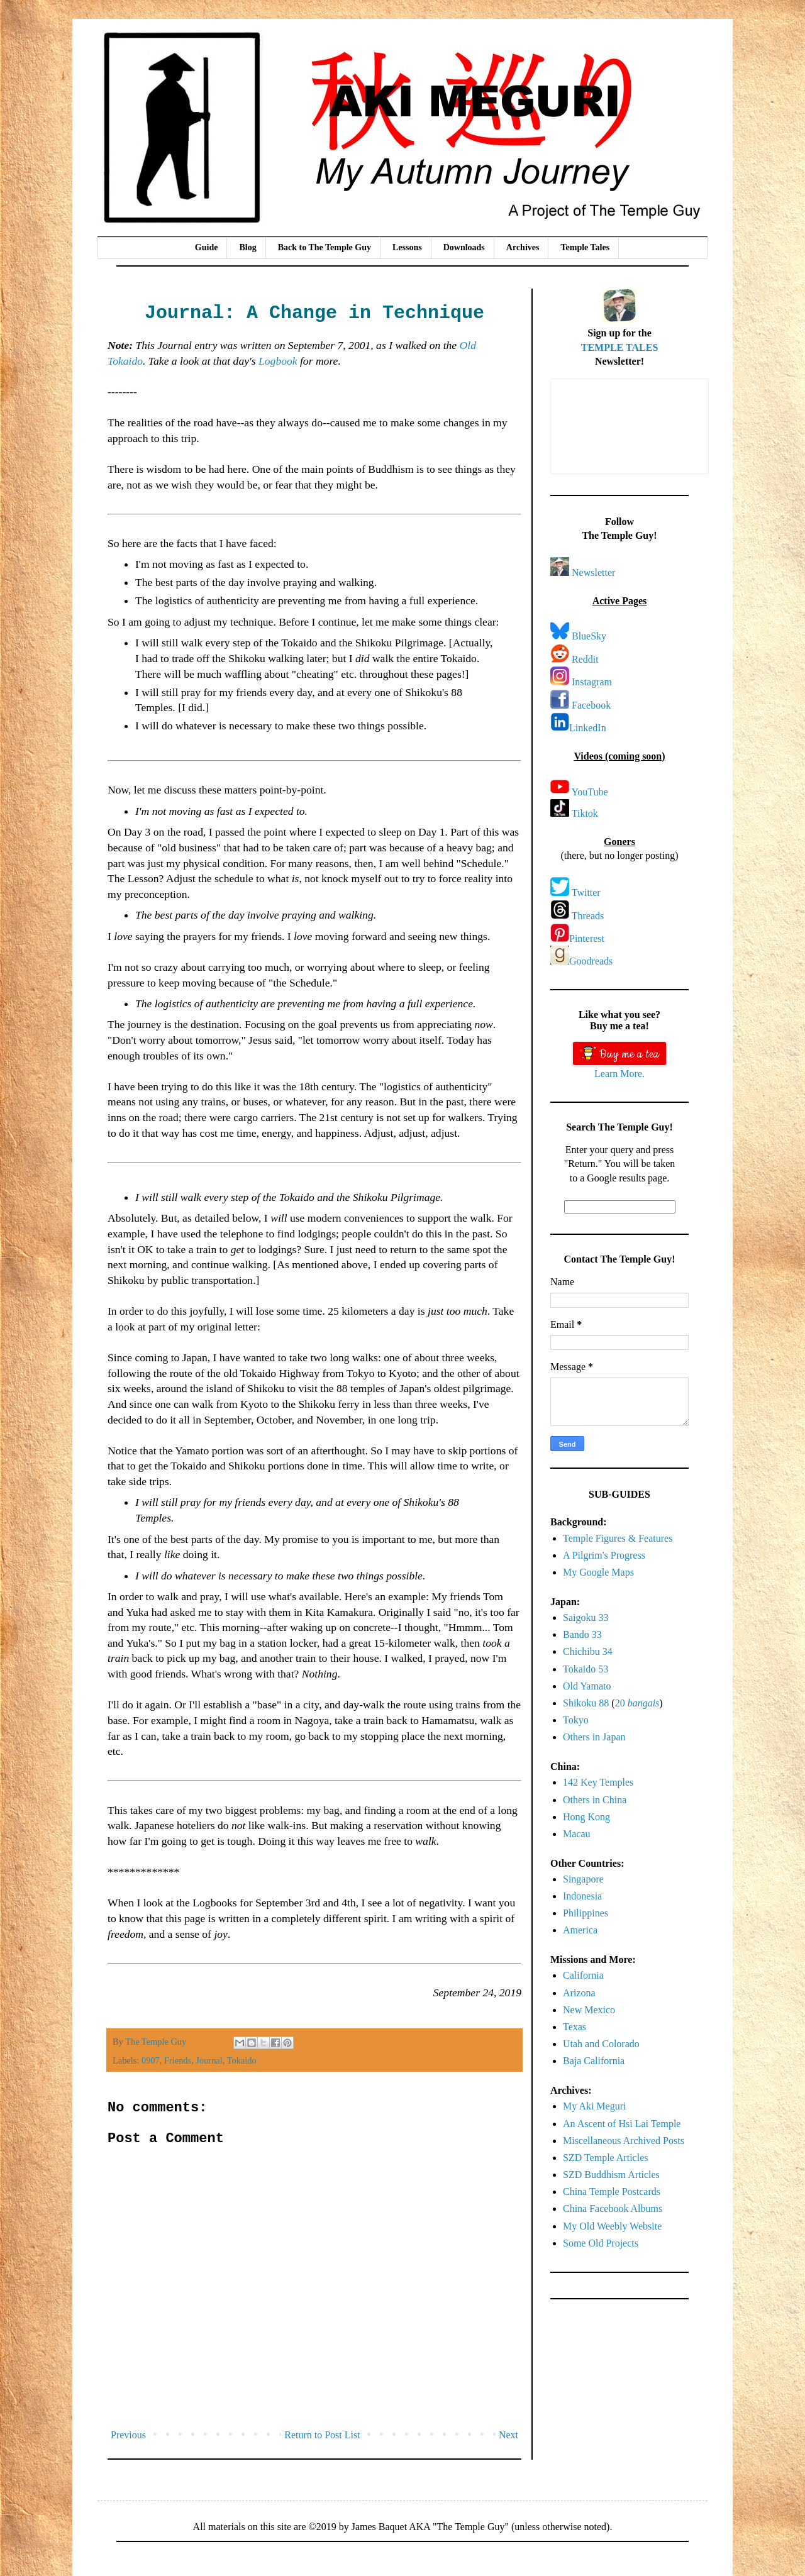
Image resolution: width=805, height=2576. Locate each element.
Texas (574, 2026)
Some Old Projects (600, 2243)
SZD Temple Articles (605, 2157)
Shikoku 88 (586, 1703)
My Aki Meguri (594, 2106)
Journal (209, 2060)
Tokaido (242, 2060)
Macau (577, 1833)
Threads (588, 915)
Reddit (585, 659)
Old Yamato (587, 1686)
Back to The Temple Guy (324, 247)
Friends (177, 2060)
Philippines (585, 1913)
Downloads (464, 247)
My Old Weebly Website (612, 2226)
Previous (128, 2435)
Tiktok (585, 813)
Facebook (591, 705)
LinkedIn (587, 727)
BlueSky (589, 636)
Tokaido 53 (585, 1669)
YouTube (589, 792)
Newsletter (593, 572)
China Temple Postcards (611, 2191)
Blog (247, 247)
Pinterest (586, 938)
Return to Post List (322, 2435)
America (580, 1930)
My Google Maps (598, 1572)
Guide (206, 247)
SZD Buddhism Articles (611, 2174)
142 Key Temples (598, 1782)
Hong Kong (586, 1816)
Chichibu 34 (588, 1651)
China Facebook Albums (612, 2208)
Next (508, 2435)
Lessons (407, 247)
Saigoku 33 (585, 1617)
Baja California (594, 2060)
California (583, 1975)
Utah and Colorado (601, 2043)
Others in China (594, 1799)
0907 (151, 2060)
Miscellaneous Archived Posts (623, 2140)
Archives (523, 247)
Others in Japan (594, 1737)
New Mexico (589, 2009)
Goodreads (591, 961)
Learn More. (619, 1073)
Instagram (592, 682)
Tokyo (576, 1720)
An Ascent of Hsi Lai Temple (621, 2123)
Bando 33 (582, 1634)
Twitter (586, 892)
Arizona (579, 1992)
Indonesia (582, 1896)
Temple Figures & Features (617, 1538)
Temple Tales (584, 247)
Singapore (583, 1879)
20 (637, 1703)
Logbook (277, 361)
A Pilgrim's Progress (604, 1555)
